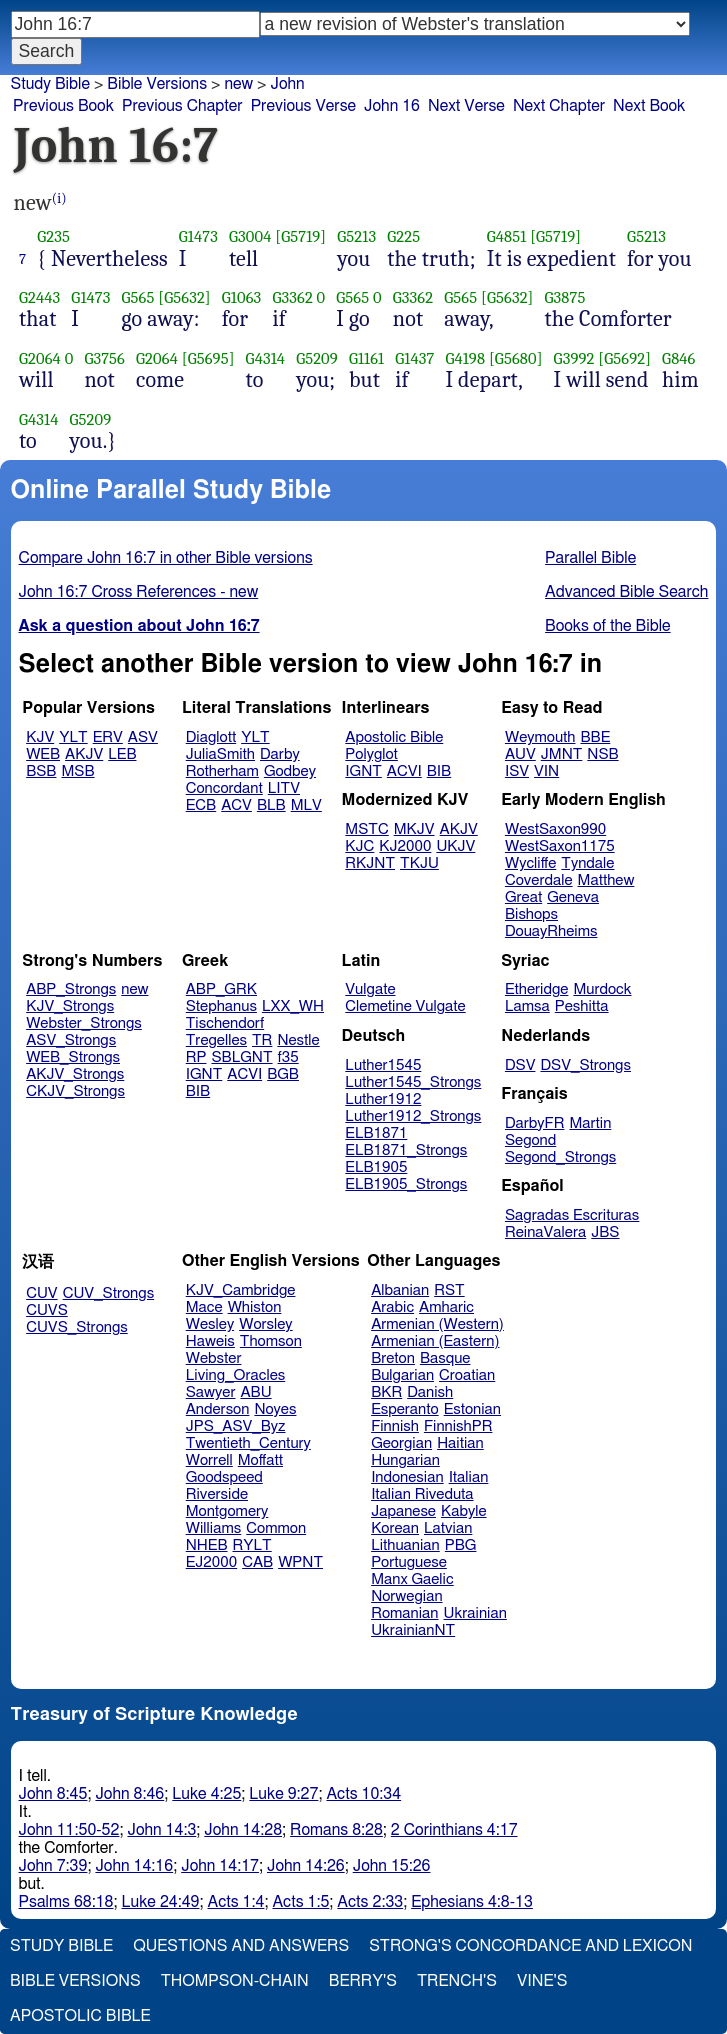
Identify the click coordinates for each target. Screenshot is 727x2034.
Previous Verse (303, 106)
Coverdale (539, 880)
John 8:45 (53, 1794)
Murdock (602, 989)
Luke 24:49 (161, 1902)
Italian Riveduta (422, 1494)
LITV (284, 788)
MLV (306, 805)
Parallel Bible (590, 558)
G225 (403, 236)
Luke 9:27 (283, 1794)
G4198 (465, 358)
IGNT (363, 771)
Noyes (275, 1409)
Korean (395, 1528)
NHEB (207, 1545)
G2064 (40, 358)
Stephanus (221, 1006)
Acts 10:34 (363, 1794)
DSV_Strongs (585, 1065)
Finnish (395, 1426)
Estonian (472, 1409)
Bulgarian (402, 1375)
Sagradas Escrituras (572, 1215)
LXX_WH (293, 1006)
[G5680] (516, 358)
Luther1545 (383, 1065)
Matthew (606, 880)
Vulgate (370, 989)
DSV (520, 1065)
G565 (137, 297)
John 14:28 (243, 1830)
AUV (520, 754)
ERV (108, 737)
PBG (461, 1545)
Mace (204, 1307)
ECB (201, 805)
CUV (42, 1293)
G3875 (565, 297)
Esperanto (405, 1409)
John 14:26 (306, 1866)
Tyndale (587, 863)
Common (276, 1528)
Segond (530, 1140)
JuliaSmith (220, 754)
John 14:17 (220, 1866)
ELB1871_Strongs (406, 1150)
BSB (41, 771)
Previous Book (63, 106)
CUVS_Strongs (77, 1327)
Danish (430, 1392)
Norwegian (406, 1596)
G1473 (198, 236)
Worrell (209, 1460)
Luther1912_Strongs (413, 1116)
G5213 (356, 236)
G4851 (507, 236)
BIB (439, 771)
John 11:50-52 (69, 1830)
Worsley (265, 1324)
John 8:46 (129, 1794)
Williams (214, 1528)
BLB (271, 805)
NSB (602, 754)
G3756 (104, 358)
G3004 (250, 236)
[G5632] (184, 297)
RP (196, 1057)
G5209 (317, 358)
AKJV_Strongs (75, 1074)
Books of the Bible (608, 626)
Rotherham (222, 771)
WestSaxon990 (555, 829)
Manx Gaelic (412, 1579)
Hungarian (405, 1460)
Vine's (542, 1981)
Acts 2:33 (370, 1902)
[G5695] (208, 358)
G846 (678, 358)
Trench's (457, 1981)
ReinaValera (545, 1232)
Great (523, 897)
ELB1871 (376, 1133)
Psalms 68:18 (66, 1902)
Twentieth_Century (248, 1443)
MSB (77, 771)
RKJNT (370, 863)
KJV (40, 737)
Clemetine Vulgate (405, 1006)
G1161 (366, 358)
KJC (359, 846)
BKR (386, 1392)
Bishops (531, 914)
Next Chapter (559, 106)
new (238, 84)
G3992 (574, 358)
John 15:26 (392, 1866)
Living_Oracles (236, 1375)
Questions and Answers (241, 1946)
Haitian (460, 1443)
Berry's (363, 1981)
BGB (283, 1074)
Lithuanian (405, 1545)
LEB (122, 754)
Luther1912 (383, 1099)
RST (449, 1290)
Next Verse (466, 106)
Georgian (401, 1443)
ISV (517, 771)
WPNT (300, 1562)
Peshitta (582, 1006)
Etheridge (536, 989)
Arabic (392, 1307)
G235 (53, 236)
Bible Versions (157, 84)
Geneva (573, 897)
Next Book (649, 106)
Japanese (403, 1511)
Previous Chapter (182, 106)
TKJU (419, 863)
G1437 (414, 358)
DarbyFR (535, 1123)
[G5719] (300, 236)
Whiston (255, 1307)
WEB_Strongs (73, 1057)
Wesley (210, 1324)
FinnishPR (458, 1426)
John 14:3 (161, 1830)
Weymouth (540, 737)
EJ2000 (211, 1562)
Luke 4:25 (206, 1794)
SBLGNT (241, 1057)
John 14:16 (134, 1866)
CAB (257, 1562)
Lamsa (527, 1006)
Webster (214, 1358)
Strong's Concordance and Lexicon (530, 1946)
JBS (605, 1232)
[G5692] (624, 358)
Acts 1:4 (235, 1902)
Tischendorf (225, 1023)
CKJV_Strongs (75, 1091)
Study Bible (50, 84)
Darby (280, 754)
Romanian (404, 1613)
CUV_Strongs (108, 1293)
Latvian (448, 1528)
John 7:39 (53, 1866)
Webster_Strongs (84, 1023)
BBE (596, 737)
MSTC (366, 829)
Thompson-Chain (235, 1981)
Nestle (298, 1040)
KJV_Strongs (70, 1006)
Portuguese (409, 1562)
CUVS (47, 1310)
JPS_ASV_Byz (236, 1426)
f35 (288, 1057)
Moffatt (260, 1460)
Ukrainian (475, 1613)
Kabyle (464, 1511)
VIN (546, 771)
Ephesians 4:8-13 (472, 1902)
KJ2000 (405, 846)
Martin (590, 1123)
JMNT (562, 754)
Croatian (467, 1375)
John (287, 84)
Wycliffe (530, 863)
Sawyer (211, 1392)
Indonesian (407, 1477)
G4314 (266, 358)
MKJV (414, 829)
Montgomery (227, 1511)
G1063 (242, 297)
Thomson (271, 1341)
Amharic (446, 1307)
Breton (393, 1358)
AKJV (84, 754)
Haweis (210, 1341)
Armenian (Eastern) (435, 1341)
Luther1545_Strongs (413, 1082)
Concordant (224, 788)
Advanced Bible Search (626, 592)
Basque (445, 1358)
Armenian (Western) (437, 1324)
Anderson (218, 1409)
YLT (73, 737)
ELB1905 (376, 1167)
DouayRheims (551, 931)
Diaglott (211, 737)
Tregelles (216, 1040)
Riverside (217, 1494)
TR (262, 1040)
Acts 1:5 (300, 1902)
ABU (255, 1392)
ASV (143, 737)
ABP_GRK (221, 989)
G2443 (39, 297)
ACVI (404, 771)
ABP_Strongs (71, 989)
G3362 (292, 297)
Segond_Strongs (560, 1157)
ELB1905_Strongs (406, 1184)
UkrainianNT (413, 1630)
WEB (43, 754)
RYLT (251, 1545)
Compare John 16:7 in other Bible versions (166, 558)
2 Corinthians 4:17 (454, 1830)
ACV (236, 805)
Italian (469, 1477)
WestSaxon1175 (560, 846)
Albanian (400, 1290)
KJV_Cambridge (241, 1290)
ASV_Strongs (71, 1040)
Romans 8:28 (336, 1830)
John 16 (392, 106)
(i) (59, 198)
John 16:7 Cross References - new (139, 592)
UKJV (455, 846)
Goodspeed (224, 1477)
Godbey (290, 771)
